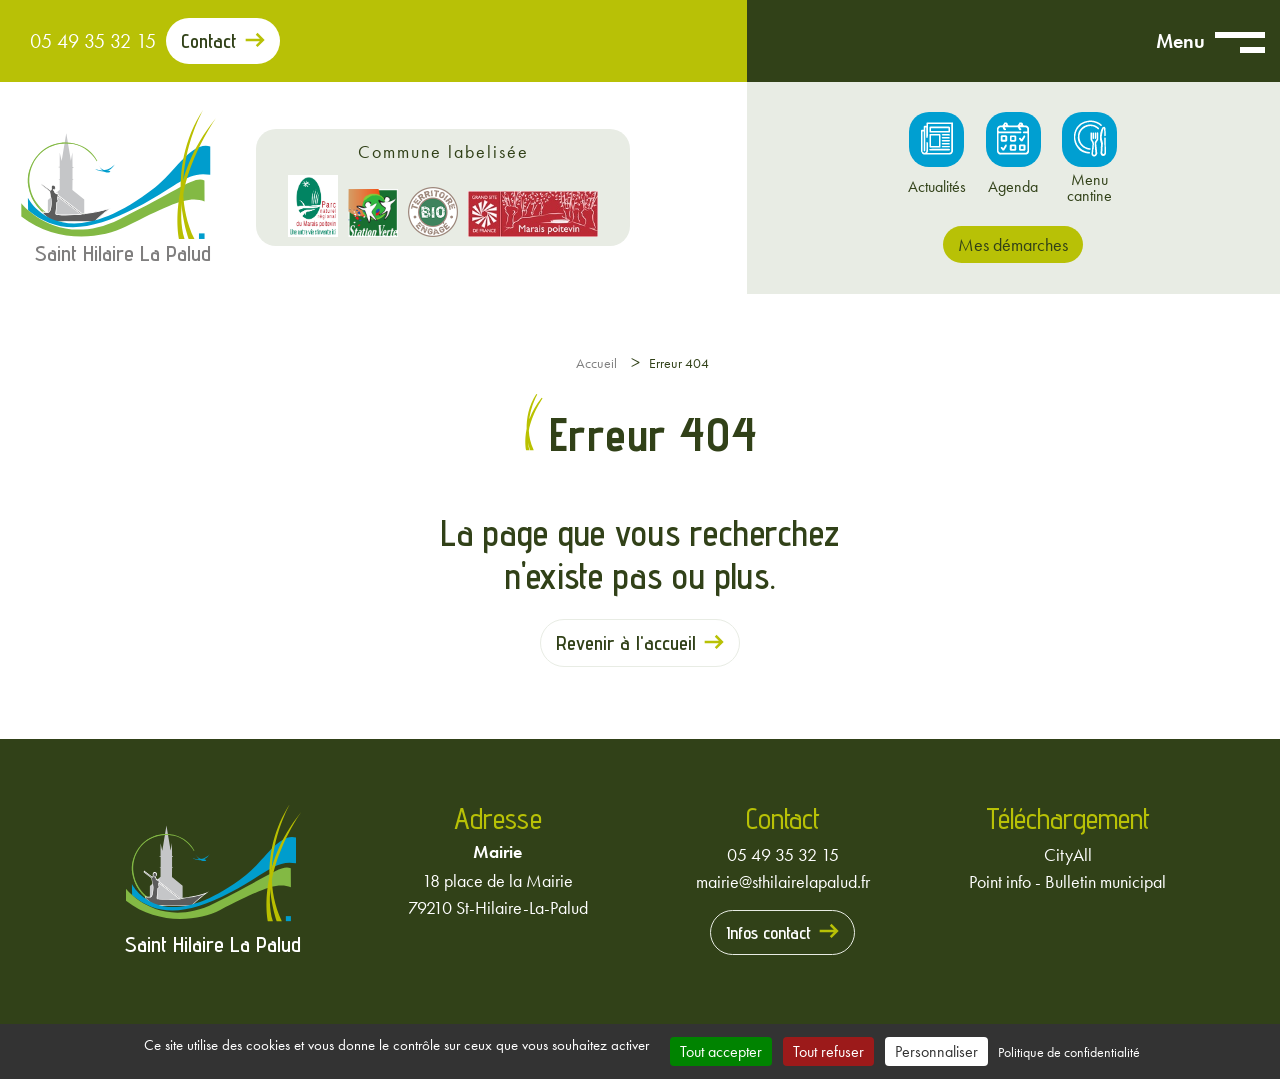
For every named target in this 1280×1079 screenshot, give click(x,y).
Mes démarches (1013, 244)
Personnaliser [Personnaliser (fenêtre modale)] (936, 1051)
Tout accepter (721, 1051)
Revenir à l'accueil (626, 643)
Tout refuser (828, 1051)
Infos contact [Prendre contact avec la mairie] (768, 932)
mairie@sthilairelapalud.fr (783, 881)
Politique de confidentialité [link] (1069, 1052)
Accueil (596, 363)
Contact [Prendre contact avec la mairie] (209, 41)
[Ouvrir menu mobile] (1240, 41)
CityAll (1068, 854)
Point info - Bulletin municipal (1067, 881)
